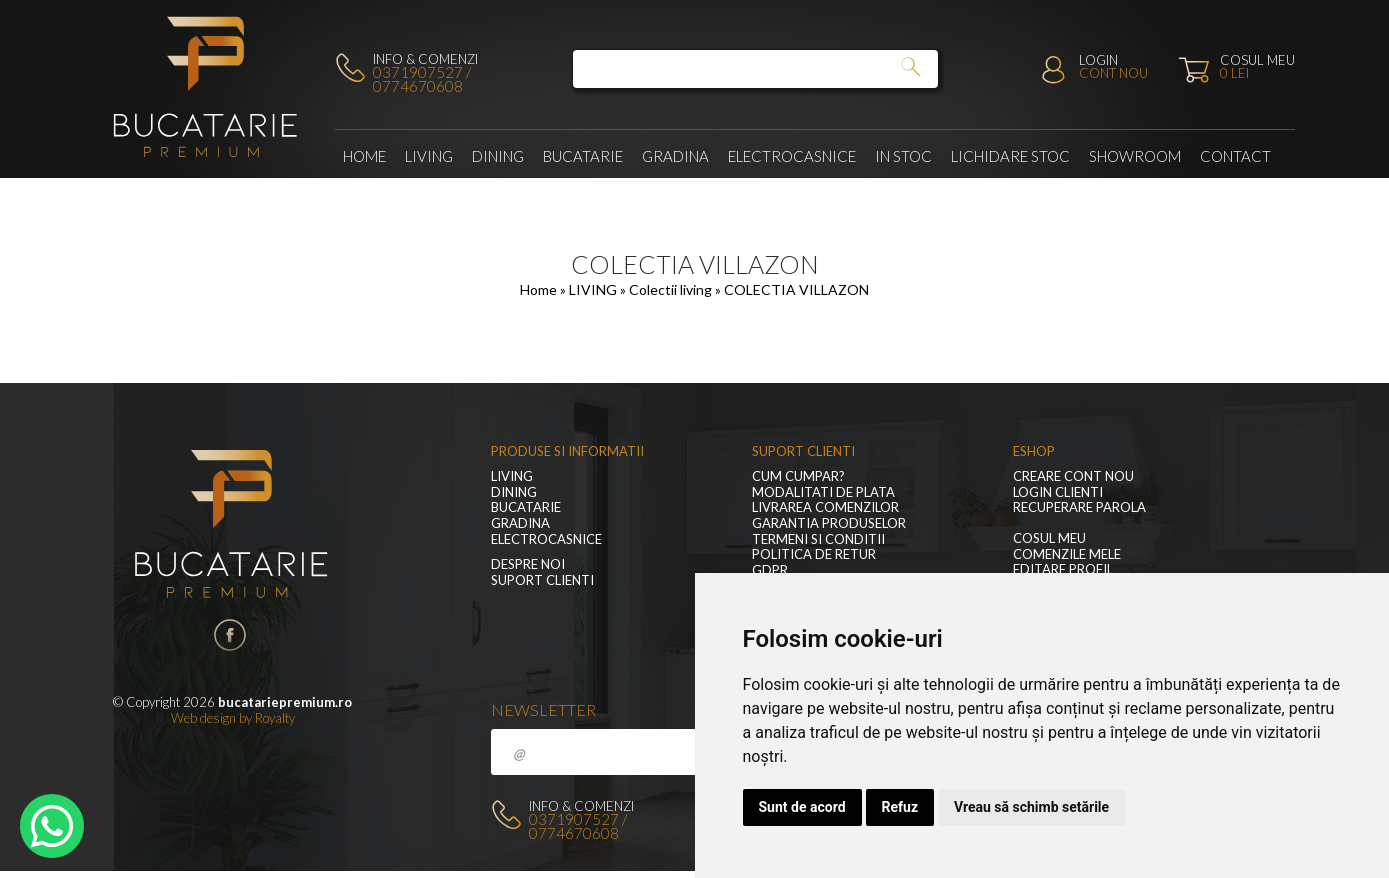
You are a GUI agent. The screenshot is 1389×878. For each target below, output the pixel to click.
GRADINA (675, 156)
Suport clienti (542, 580)
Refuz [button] (900, 807)
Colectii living (672, 289)
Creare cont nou (1073, 476)
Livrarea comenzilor (825, 507)
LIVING (429, 156)
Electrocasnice (792, 156)
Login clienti (1058, 492)
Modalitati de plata (823, 492)
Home (364, 156)
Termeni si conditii (818, 539)
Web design (203, 718)
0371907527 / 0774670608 (422, 79)
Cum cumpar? (798, 476)
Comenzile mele (1067, 554)
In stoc (903, 156)
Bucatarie (583, 156)
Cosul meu (1049, 538)
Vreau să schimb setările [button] (1031, 807)
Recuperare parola (1079, 507)
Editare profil (1063, 569)
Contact (1235, 156)
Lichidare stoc (1010, 156)
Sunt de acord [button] (802, 807)
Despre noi (528, 564)
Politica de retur (814, 554)
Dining (498, 156)
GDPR (770, 570)
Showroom (1135, 156)
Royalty (275, 718)
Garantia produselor (829, 523)
